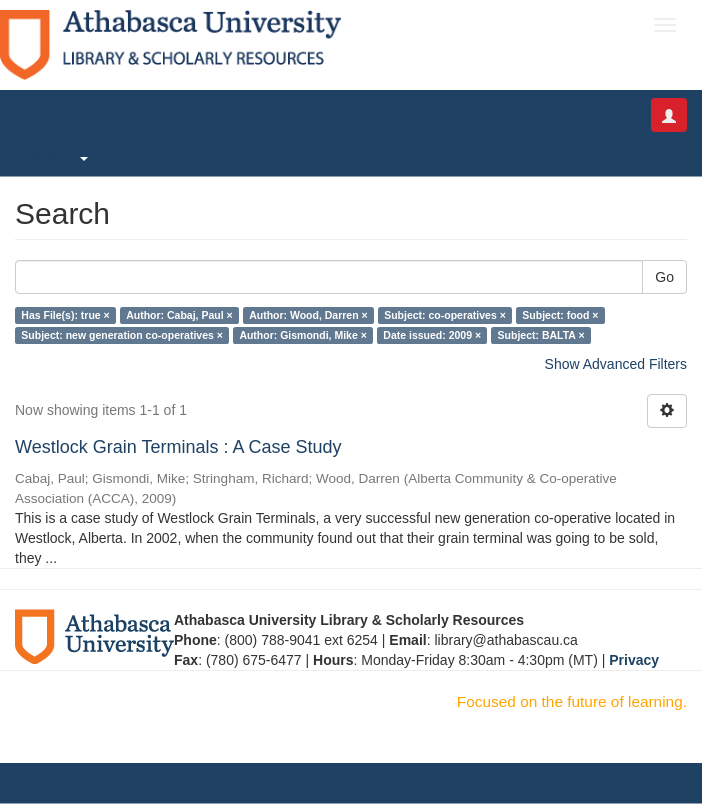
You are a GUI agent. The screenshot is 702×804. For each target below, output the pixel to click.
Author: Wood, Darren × (308, 315)
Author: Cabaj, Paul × (179, 315)
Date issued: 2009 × (432, 335)
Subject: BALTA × (541, 335)
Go (664, 277)
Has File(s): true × (65, 315)
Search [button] (59, 158)
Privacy (634, 660)
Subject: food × (560, 315)
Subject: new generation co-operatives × (122, 335)
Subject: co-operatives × (445, 315)
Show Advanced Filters (616, 364)
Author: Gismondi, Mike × (302, 335)
